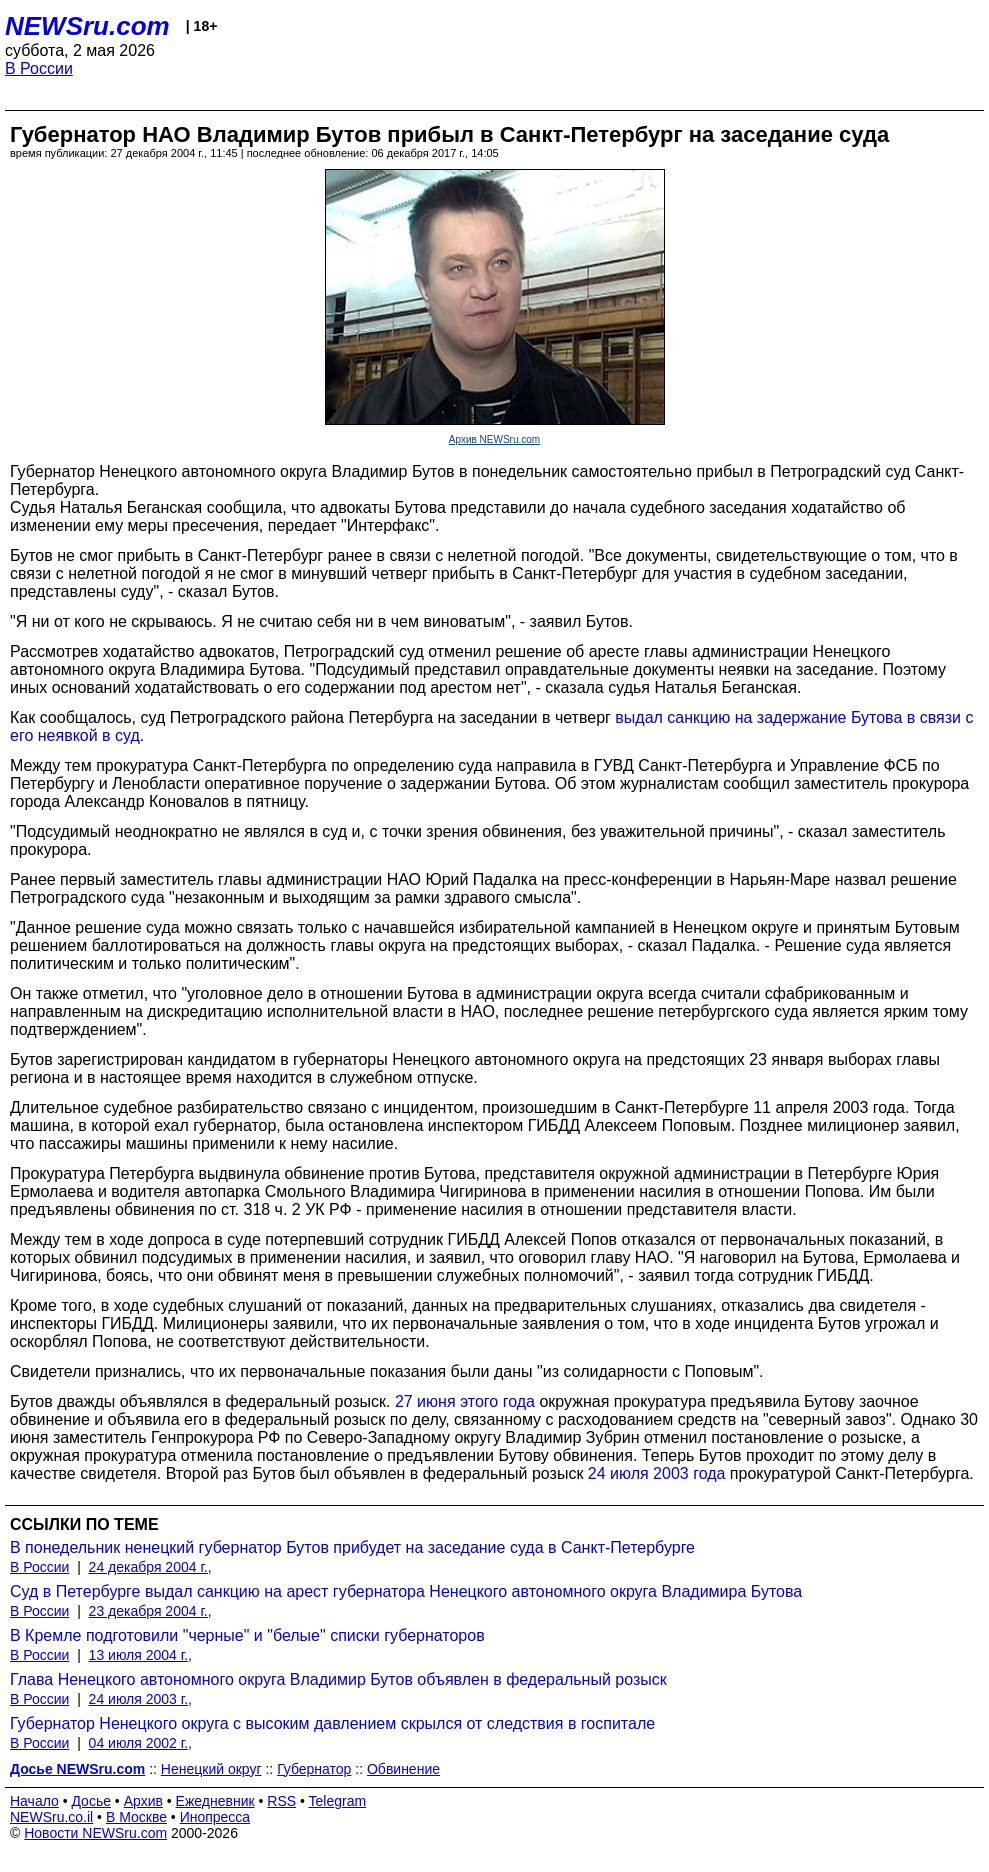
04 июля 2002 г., (140, 1743)
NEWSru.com (87, 26)
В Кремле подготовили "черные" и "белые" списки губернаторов (247, 1635)
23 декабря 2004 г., (150, 1611)
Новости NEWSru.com (95, 1833)
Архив (143, 1801)
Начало (34, 1801)
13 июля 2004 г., (140, 1655)
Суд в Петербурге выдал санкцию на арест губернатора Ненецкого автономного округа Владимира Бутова (406, 1591)
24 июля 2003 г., (140, 1699)
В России (39, 68)
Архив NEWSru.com (494, 439)
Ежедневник (215, 1801)
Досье (91, 1801)
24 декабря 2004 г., (150, 1567)
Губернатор (314, 1769)
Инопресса (215, 1817)
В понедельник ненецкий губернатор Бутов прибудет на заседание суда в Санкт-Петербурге (352, 1547)
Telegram (338, 1801)
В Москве (136, 1817)
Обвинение (403, 1769)
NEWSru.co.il (51, 1817)
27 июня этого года (465, 1401)
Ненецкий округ (211, 1769)
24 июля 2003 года (657, 1473)
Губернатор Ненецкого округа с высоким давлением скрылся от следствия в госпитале (332, 1723)
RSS (281, 1801)
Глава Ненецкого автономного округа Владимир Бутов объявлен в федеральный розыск (338, 1679)
